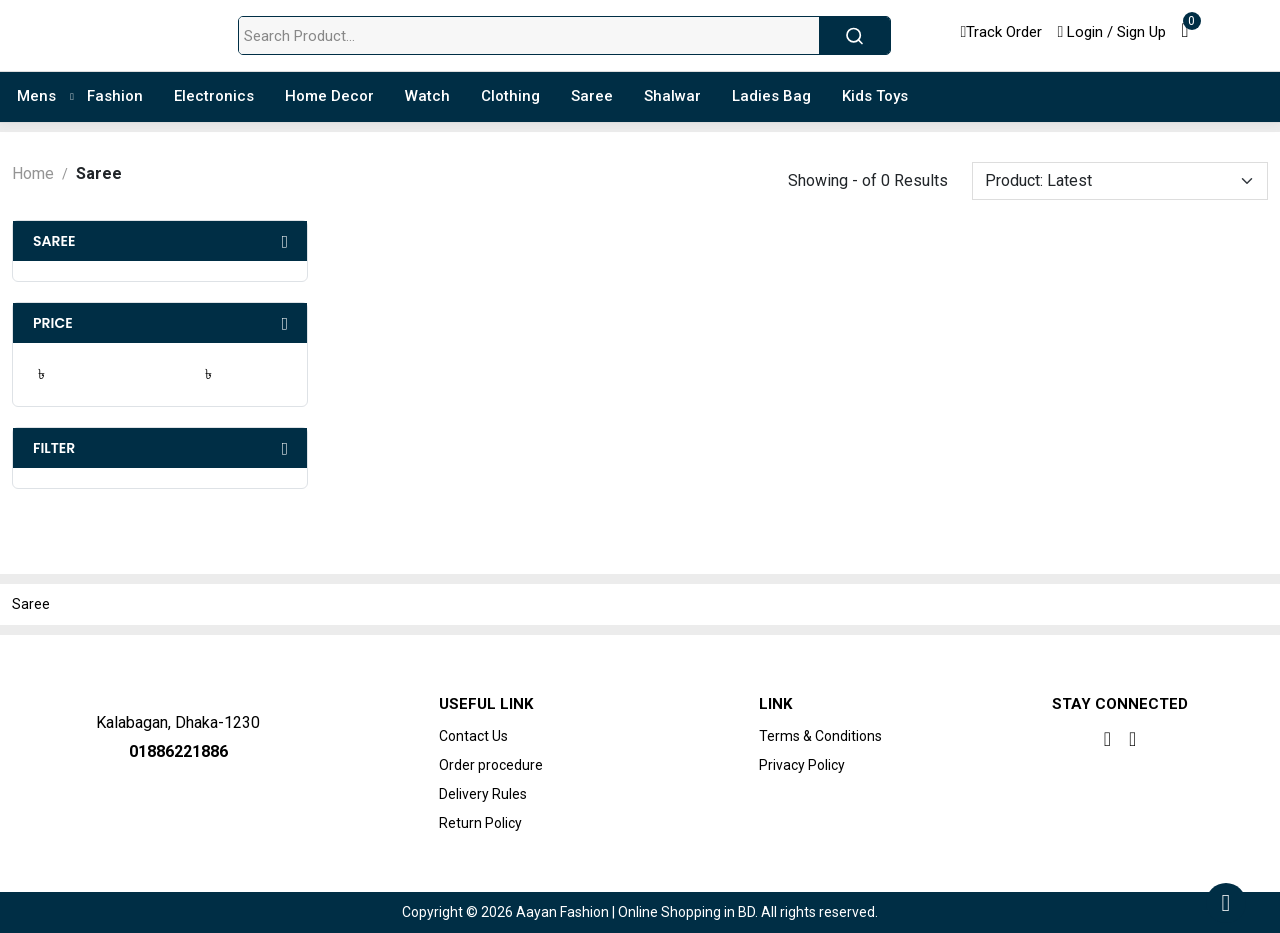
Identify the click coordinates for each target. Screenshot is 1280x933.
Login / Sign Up (1111, 32)
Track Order (1002, 32)
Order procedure (491, 765)
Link (775, 704)
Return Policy (480, 823)
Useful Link (486, 704)
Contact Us (473, 736)
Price (53, 323)
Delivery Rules (483, 794)
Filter (54, 448)
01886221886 (178, 751)
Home (33, 173)
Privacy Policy (802, 765)
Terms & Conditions (820, 736)
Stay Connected (1120, 704)
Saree (54, 241)
